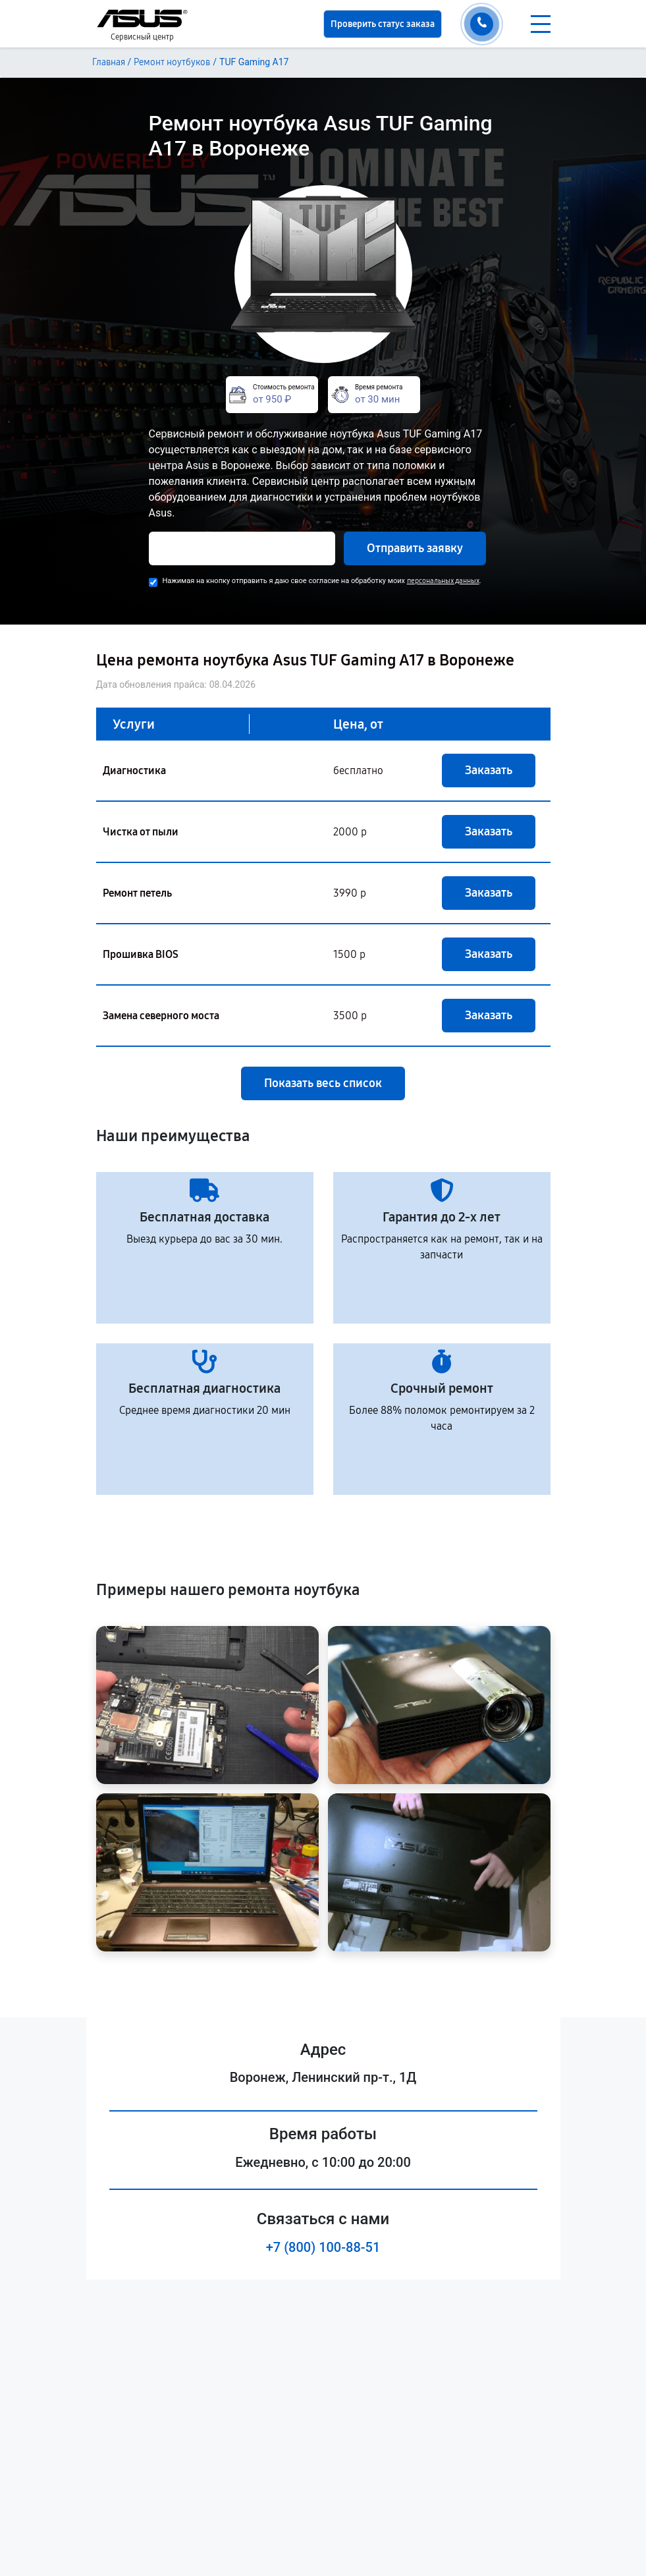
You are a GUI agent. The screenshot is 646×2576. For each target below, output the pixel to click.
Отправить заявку (415, 548)
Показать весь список (323, 1083)
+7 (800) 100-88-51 (323, 2247)
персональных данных (443, 580)
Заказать (488, 770)
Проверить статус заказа (383, 24)
